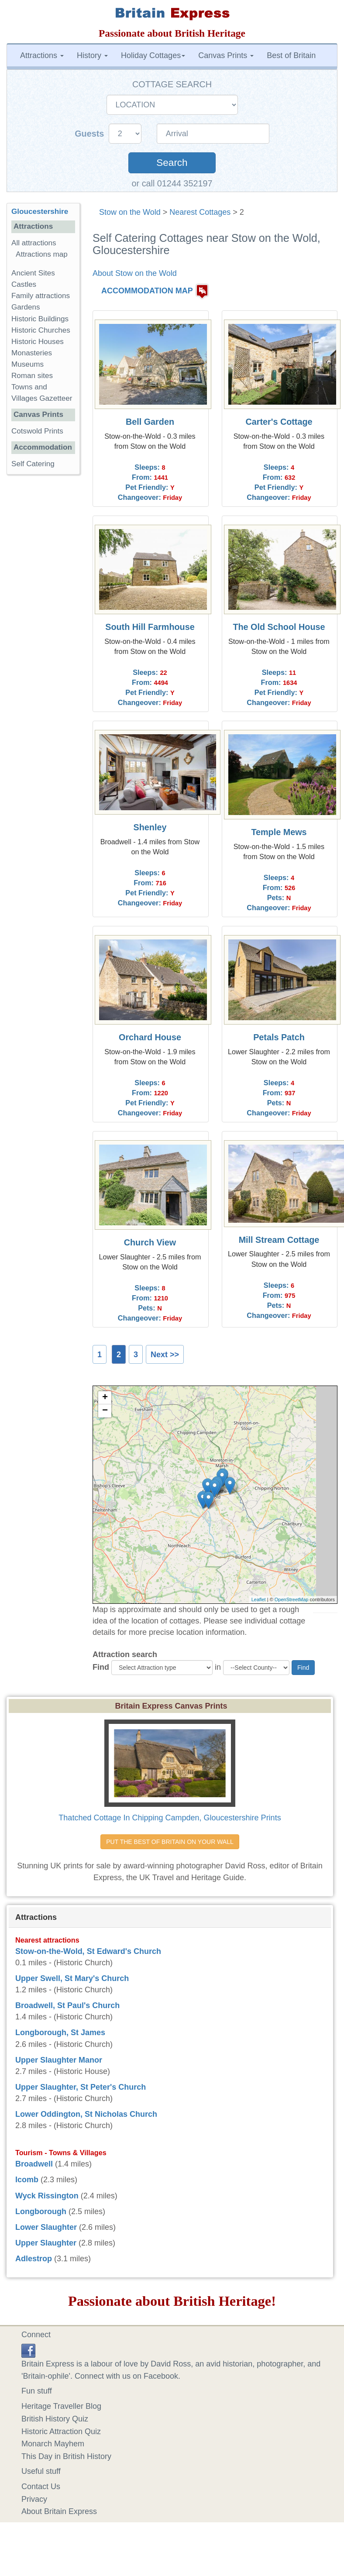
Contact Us (40, 2486)
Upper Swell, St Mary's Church (72, 1978)
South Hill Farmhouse (149, 627)
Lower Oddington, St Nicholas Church (86, 2114)
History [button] (92, 55)
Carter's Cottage (278, 421)
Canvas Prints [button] (226, 55)
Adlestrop (33, 2258)
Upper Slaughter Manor (58, 2060)
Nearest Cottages (199, 212)
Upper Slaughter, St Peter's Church (80, 2087)
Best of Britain (291, 55)
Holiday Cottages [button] (153, 55)
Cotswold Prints (37, 431)
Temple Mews (278, 832)
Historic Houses (37, 341)
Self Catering (33, 464)
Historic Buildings (40, 319)
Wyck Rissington (47, 2195)
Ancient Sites (33, 273)
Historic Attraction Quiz (61, 2431)
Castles (23, 284)
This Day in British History (66, 2456)
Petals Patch (279, 1037)
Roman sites (32, 375)
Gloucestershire (39, 211)
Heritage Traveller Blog (61, 2406)
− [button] (105, 1410)
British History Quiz (54, 2418)
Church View (150, 1242)
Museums (27, 364)
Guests (91, 133)
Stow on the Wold (130, 212)
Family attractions (40, 296)
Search (171, 162)
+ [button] (105, 1397)
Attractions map (42, 254)
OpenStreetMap (292, 1599)
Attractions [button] (42, 55)
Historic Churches (40, 330)
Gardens (25, 307)
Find (101, 1667)
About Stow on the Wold (135, 273)
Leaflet (258, 1599)
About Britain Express (59, 2511)
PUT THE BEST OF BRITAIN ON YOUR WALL (169, 1841)
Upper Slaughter (45, 2243)
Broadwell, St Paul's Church (67, 2005)
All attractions (33, 243)
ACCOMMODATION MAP (147, 290)
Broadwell (34, 2164)
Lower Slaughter (46, 2227)
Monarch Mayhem (52, 2443)
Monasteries (31, 353)
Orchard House (150, 1037)
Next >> (165, 1354)
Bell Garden (150, 421)
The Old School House (279, 627)
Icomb (26, 2179)
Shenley (150, 827)
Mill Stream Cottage (279, 1240)
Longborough (40, 2211)
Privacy (34, 2499)
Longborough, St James (60, 2032)
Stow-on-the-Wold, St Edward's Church (88, 1951)
